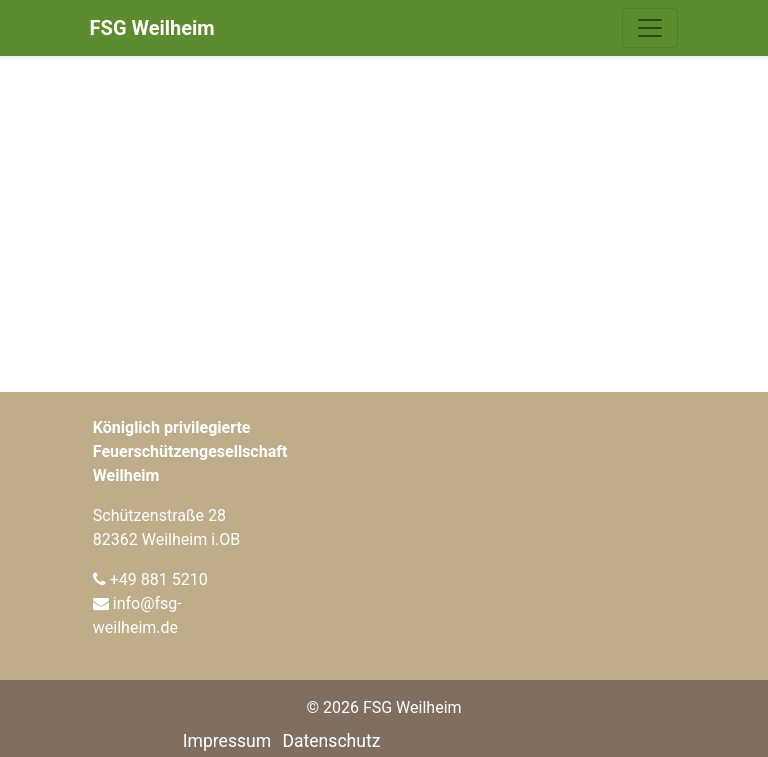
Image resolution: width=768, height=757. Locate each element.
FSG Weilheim (152, 28)
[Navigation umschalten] (650, 28)
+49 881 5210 (159, 579)
